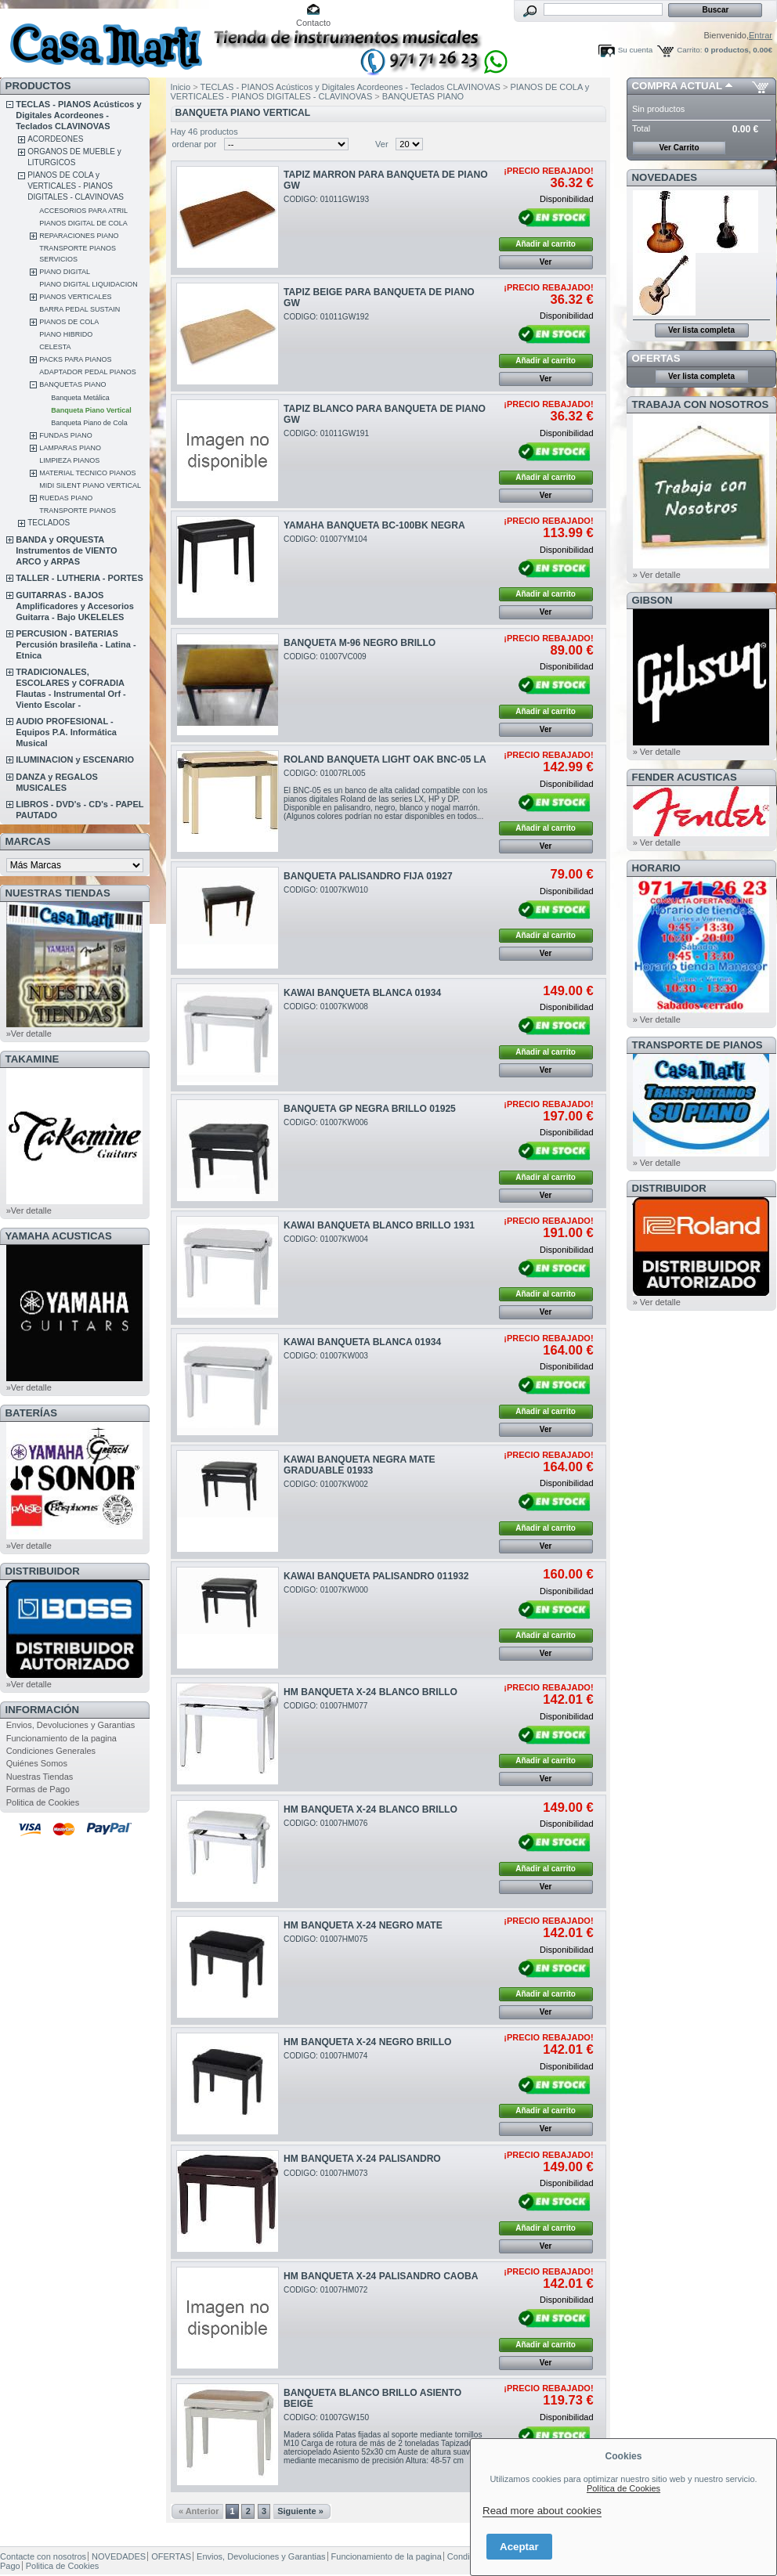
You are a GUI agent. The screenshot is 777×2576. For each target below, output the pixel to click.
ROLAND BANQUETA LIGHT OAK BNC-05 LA (385, 759)
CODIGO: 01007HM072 (325, 2290)
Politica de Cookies (43, 1802)
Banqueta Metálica (80, 398)
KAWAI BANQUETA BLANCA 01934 (362, 992)
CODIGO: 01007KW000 (326, 1590)
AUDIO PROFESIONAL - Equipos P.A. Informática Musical (66, 732)
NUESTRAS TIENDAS (57, 893)
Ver (381, 144)
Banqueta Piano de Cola (89, 423)
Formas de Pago (38, 1789)
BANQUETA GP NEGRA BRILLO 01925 (370, 1108)
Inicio (181, 87)
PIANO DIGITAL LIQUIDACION (88, 284)
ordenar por (194, 144)
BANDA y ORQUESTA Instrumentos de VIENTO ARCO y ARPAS (66, 550)
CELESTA (54, 347)
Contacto (313, 22)
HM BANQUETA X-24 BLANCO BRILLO (370, 1692)
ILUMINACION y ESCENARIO (75, 759)
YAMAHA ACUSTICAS (58, 1236)
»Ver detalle (29, 1033)
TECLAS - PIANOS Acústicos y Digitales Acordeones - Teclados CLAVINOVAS (78, 115)
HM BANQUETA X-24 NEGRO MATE (363, 1925)
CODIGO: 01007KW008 (326, 1006)
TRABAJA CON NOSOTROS (700, 404)
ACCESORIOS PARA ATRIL (83, 211)
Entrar (760, 35)
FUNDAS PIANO (65, 435)
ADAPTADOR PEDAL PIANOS (87, 372)
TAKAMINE (32, 1059)
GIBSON (652, 600)
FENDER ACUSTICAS (684, 777)
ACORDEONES (55, 139)
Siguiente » (300, 2511)
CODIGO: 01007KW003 (326, 1355)
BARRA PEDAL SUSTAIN (79, 309)
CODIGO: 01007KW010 (326, 890)
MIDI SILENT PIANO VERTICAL (90, 485)
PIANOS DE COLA (69, 322)
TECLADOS (48, 522)
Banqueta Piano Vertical (91, 410)
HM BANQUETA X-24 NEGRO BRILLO (367, 2042)
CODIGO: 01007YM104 (325, 539)
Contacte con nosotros (43, 2556)
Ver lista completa (701, 330)
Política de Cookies (623, 2488)
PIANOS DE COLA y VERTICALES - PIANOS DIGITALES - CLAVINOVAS (75, 186)
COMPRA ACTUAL (677, 86)
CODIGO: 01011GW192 (326, 316)
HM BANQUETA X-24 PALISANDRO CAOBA (381, 2276)
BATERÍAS (31, 1413)
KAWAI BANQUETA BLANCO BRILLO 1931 (379, 1225)
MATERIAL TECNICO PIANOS (87, 473)
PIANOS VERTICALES (75, 297)
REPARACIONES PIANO (78, 236)
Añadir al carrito (545, 244)
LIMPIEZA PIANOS (69, 460)
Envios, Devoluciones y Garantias (70, 1725)
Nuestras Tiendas (40, 1776)
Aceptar (519, 2547)
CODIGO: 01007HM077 (325, 1705)
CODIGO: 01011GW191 (326, 433)
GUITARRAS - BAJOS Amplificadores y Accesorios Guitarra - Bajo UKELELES (75, 606)
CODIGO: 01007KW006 (326, 1122)
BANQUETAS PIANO (72, 384)
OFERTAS (656, 358)
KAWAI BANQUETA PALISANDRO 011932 (376, 1576)
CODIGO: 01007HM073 (325, 2173)
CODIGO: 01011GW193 (326, 199)
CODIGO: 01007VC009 (325, 656)
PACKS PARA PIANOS (75, 359)
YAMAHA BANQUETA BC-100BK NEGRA (374, 525)
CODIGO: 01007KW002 (326, 1484)
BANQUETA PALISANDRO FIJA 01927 (368, 876)
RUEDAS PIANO (65, 498)
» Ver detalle (657, 574)
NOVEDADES (665, 177)
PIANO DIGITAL (64, 272)
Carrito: (689, 49)
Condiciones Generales (51, 1750)
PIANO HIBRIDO (65, 334)
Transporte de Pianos (697, 1045)
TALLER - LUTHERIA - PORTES (79, 578)
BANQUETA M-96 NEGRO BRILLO (359, 642)
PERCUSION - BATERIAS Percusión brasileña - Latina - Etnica (76, 644)
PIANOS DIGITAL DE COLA (83, 223)
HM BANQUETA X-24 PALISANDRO (362, 2158)
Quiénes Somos (36, 1763)
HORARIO (656, 868)
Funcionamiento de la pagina (61, 1738)
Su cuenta (635, 49)
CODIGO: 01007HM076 (325, 1823)
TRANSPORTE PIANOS (77, 510)
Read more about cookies (542, 2510)
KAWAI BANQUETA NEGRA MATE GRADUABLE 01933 (359, 1465)
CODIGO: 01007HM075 (325, 1939)
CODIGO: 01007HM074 (325, 2055)
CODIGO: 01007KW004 (326, 1239)
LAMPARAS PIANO (70, 448)
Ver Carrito (679, 147)
